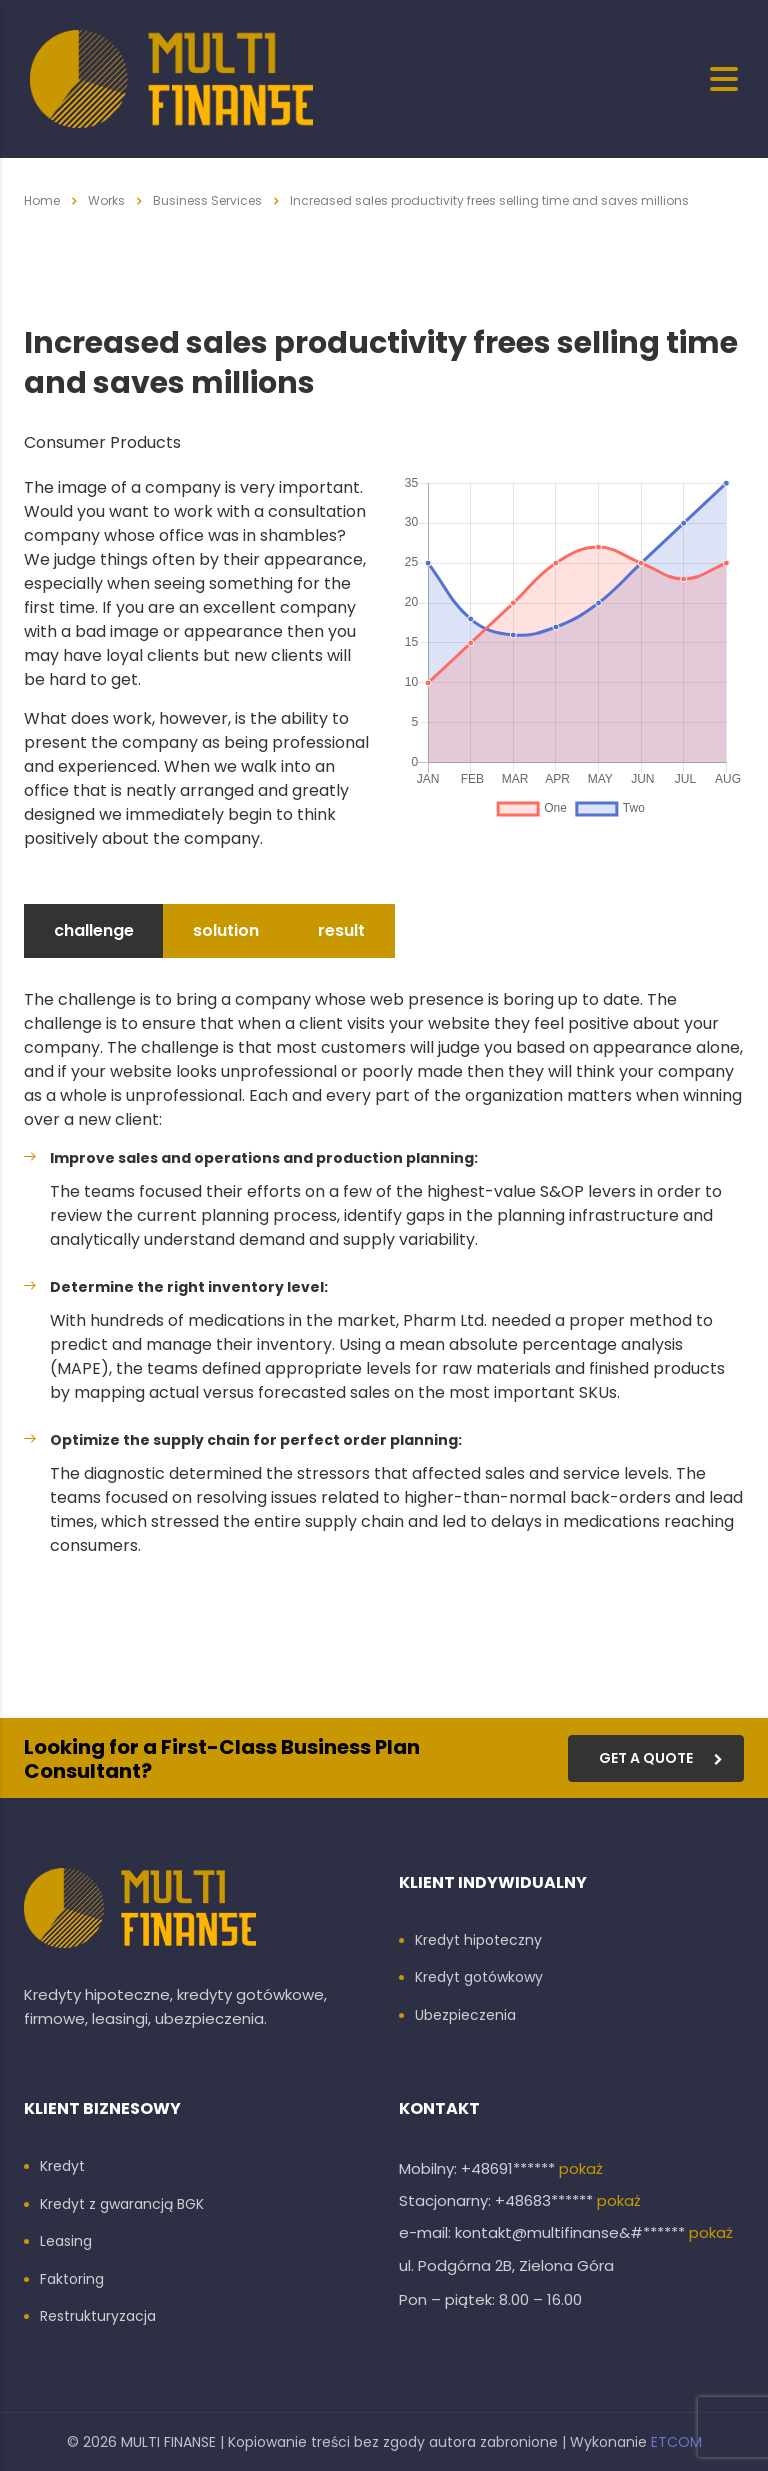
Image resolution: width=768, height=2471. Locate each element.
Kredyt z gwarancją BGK (122, 2205)
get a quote (661, 1758)
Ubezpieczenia (465, 2016)
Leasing (66, 2242)
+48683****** (546, 2200)
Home (42, 200)
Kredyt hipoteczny (478, 1941)
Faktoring (72, 2280)
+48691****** (510, 2168)
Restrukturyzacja (98, 2317)
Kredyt (62, 2167)
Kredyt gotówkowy (479, 1978)
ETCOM (676, 2442)
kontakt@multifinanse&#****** (572, 2232)
